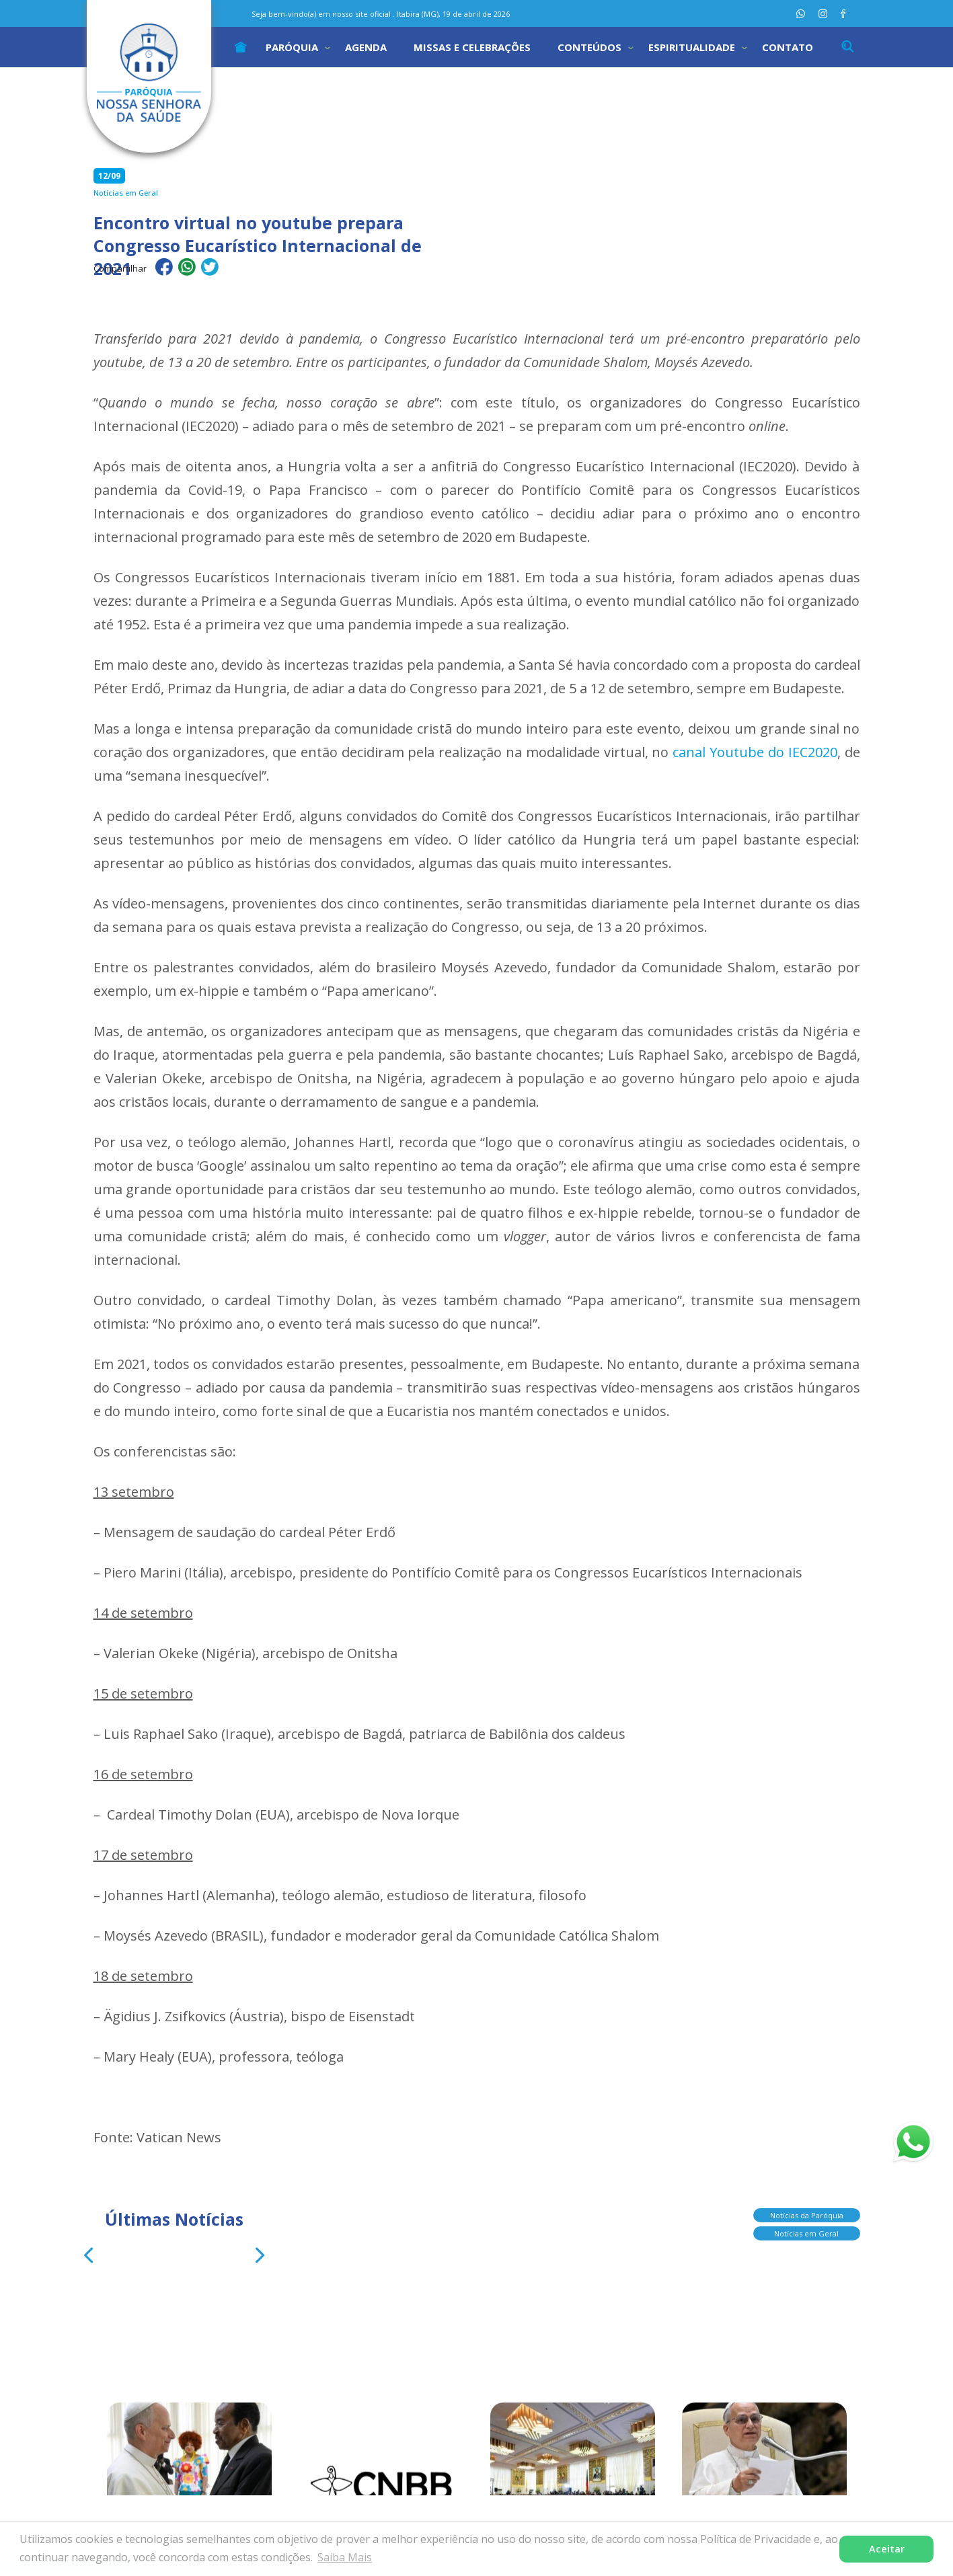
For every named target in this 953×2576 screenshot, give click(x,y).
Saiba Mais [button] (344, 2557)
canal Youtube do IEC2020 (755, 752)
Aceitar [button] (887, 2548)
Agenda (366, 47)
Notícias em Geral (806, 2231)
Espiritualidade (691, 47)
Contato (787, 47)
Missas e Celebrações (472, 47)
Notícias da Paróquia (806, 2213)
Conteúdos (589, 47)
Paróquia (292, 47)
